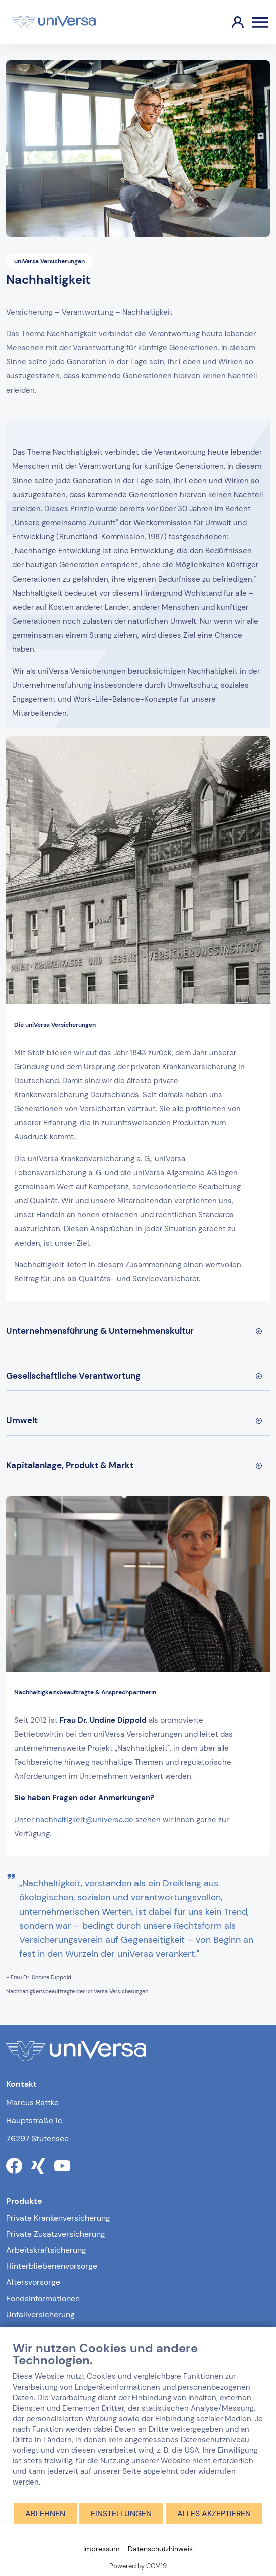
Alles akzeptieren (214, 2513)
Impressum (101, 2548)
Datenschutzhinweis (160, 2548)
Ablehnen (45, 2513)
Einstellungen (121, 2513)
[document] (138, 2421)
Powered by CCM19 (138, 2566)
